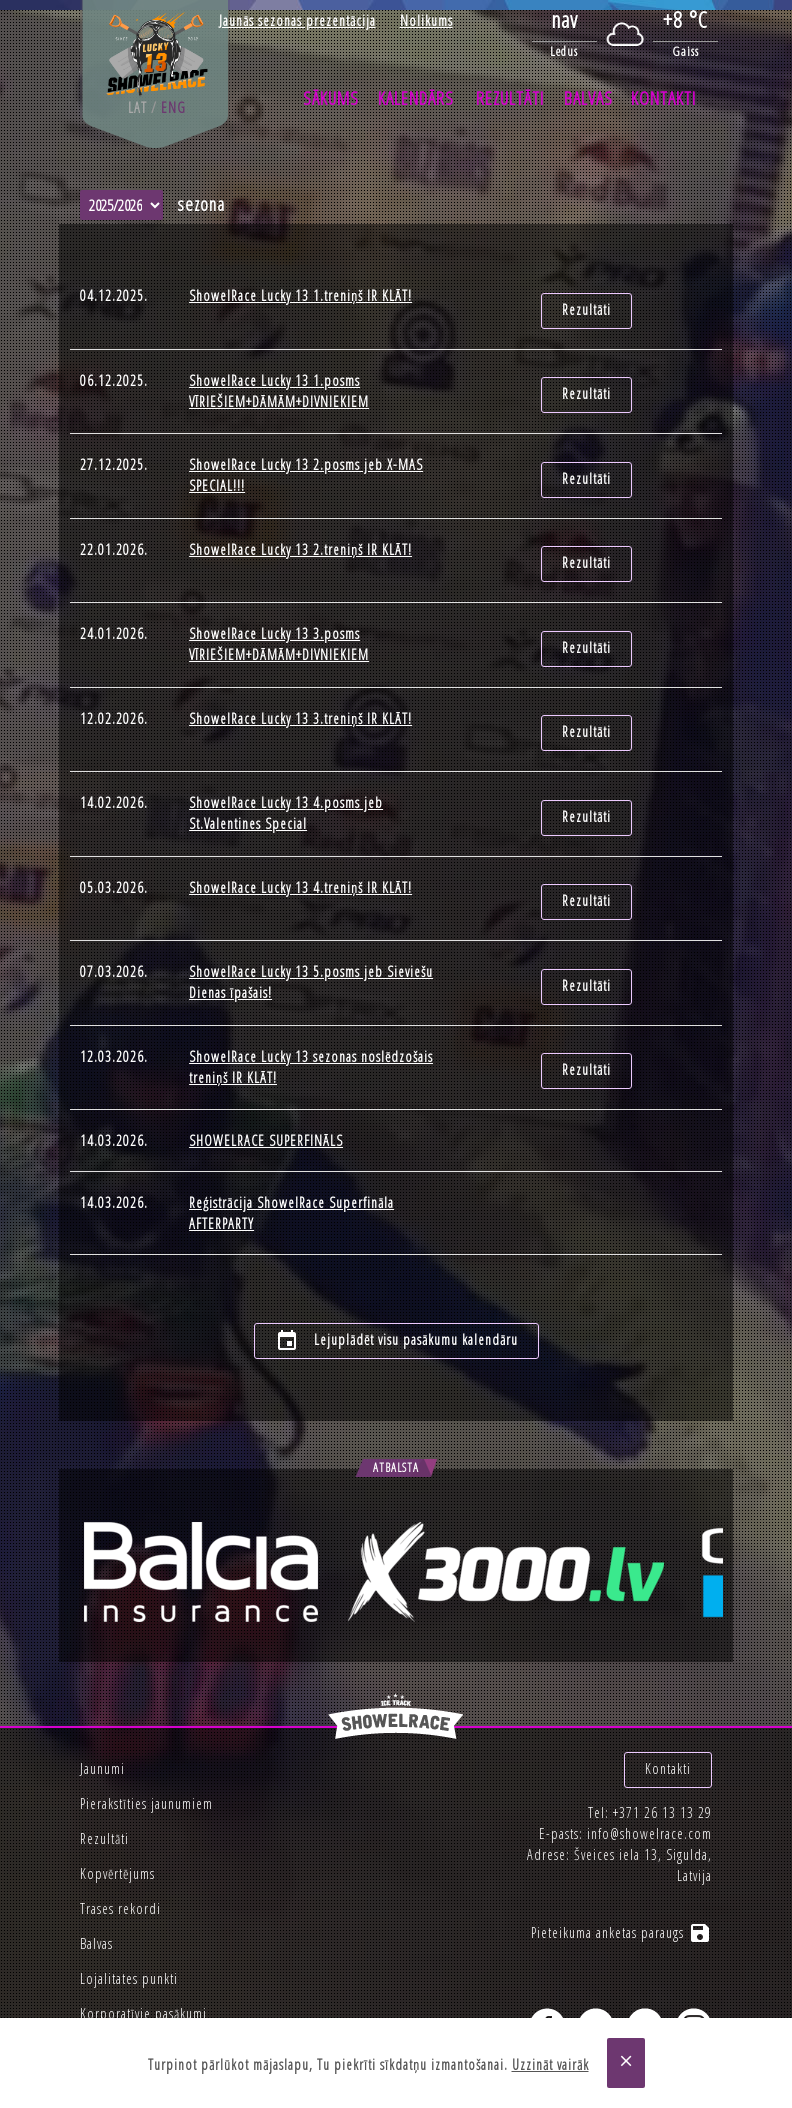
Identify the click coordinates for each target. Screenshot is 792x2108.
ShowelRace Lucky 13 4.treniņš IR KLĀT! (300, 858)
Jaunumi (102, 1721)
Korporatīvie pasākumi (143, 1966)
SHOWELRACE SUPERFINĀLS (266, 1101)
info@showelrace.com (649, 1778)
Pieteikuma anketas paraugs (621, 1877)
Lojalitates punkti (129, 1931)
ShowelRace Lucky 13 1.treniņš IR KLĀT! (300, 295)
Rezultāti (510, 98)
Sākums (331, 98)
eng (173, 107)
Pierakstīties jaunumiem (146, 1756)
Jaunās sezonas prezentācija (297, 20)
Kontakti (663, 98)
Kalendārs (416, 98)
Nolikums (426, 20)
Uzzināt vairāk (550, 2064)
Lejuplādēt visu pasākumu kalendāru (396, 1294)
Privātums (106, 2001)
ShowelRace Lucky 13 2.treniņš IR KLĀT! (300, 538)
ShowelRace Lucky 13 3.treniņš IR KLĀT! (300, 698)
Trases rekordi (120, 1861)
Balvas (588, 98)
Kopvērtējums (117, 1826)
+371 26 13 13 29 (662, 1757)
